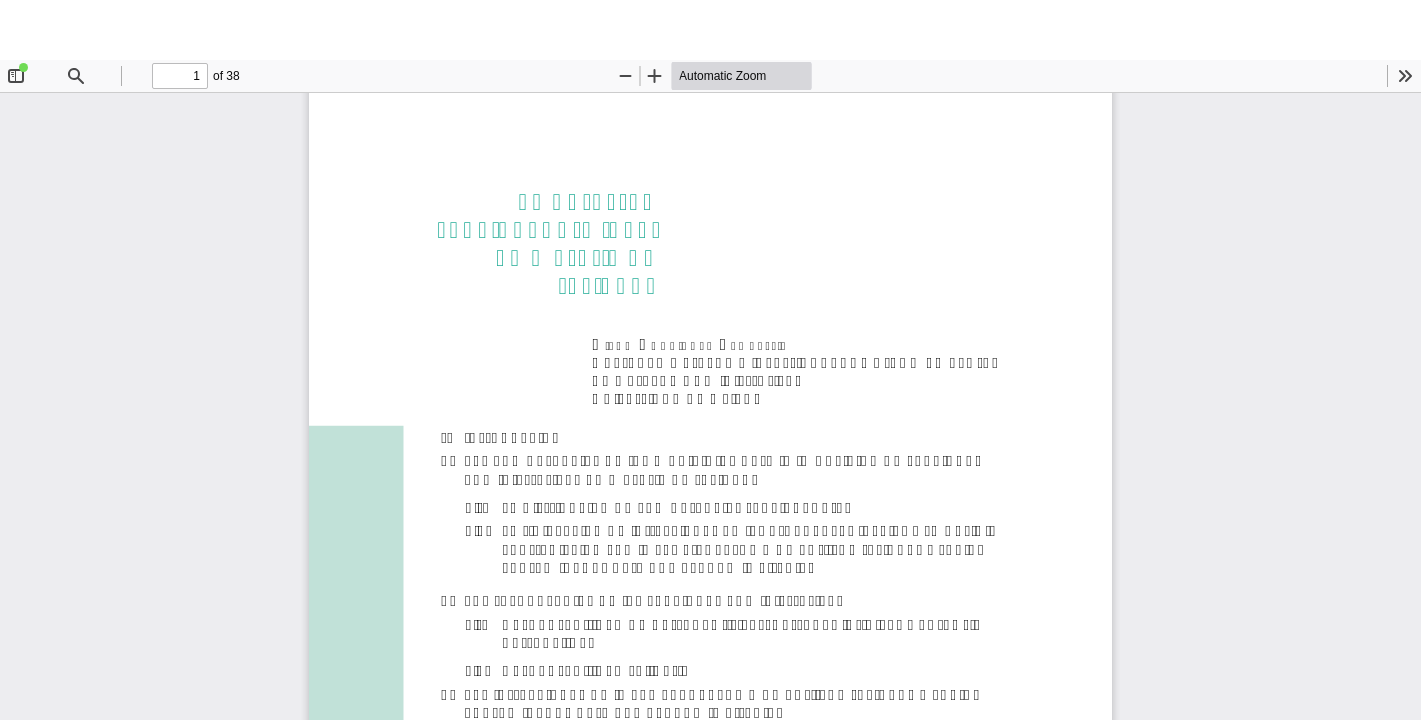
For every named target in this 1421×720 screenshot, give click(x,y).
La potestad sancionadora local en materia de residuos (722, 30)
